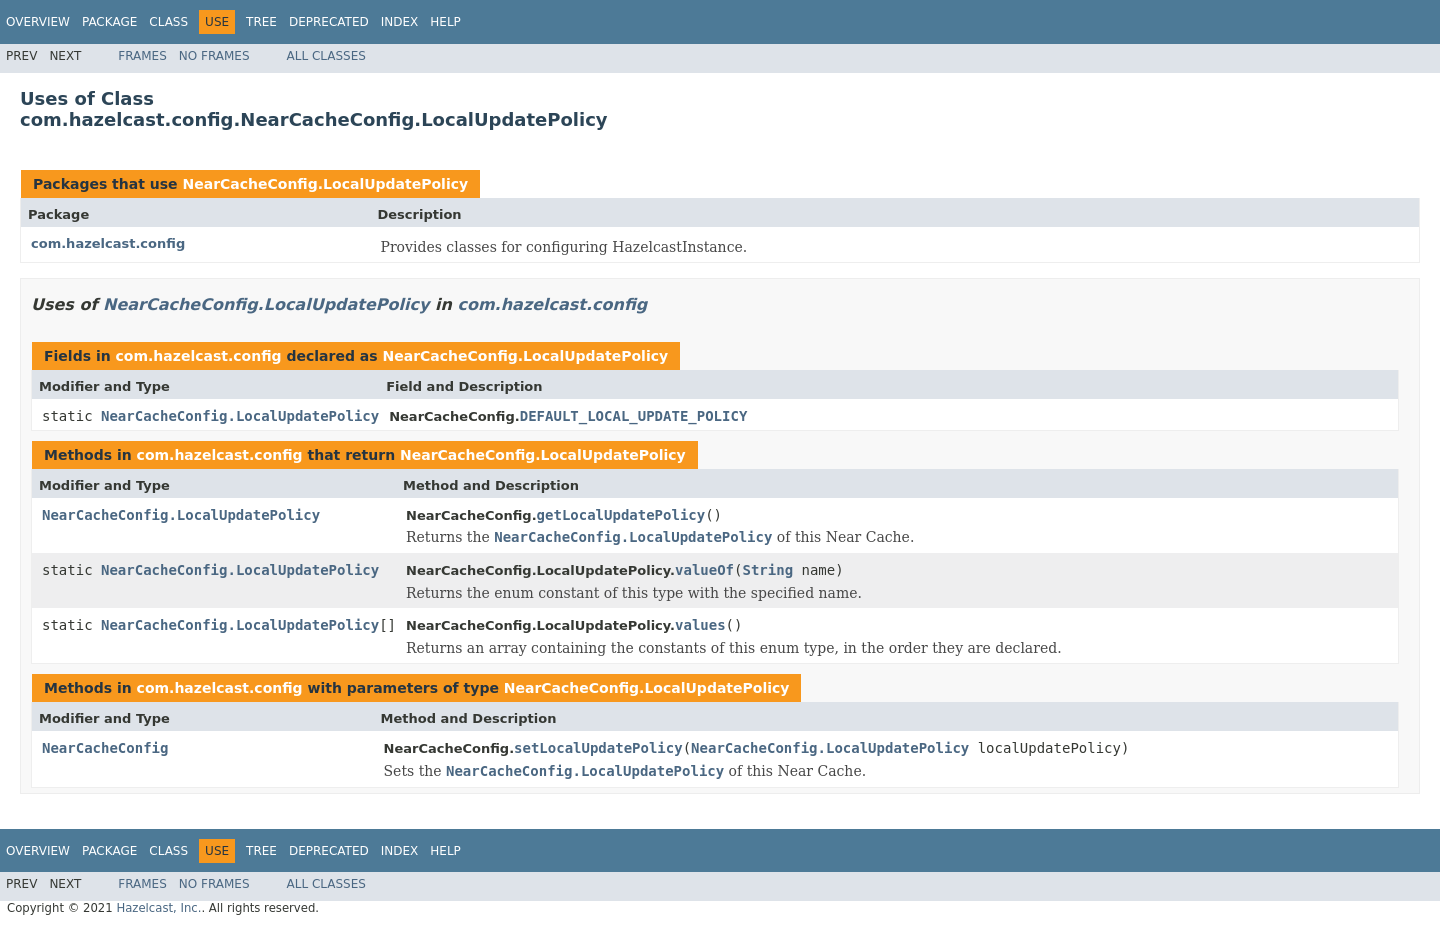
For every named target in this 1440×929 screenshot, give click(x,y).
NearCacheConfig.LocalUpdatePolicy (325, 184)
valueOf (704, 570)
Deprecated (329, 22)
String (767, 570)
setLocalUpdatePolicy (598, 748)
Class (168, 22)
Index (400, 22)
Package (109, 22)
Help (445, 22)
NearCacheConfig (105, 748)
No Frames (214, 56)
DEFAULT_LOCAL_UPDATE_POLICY (634, 416)
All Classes (326, 56)
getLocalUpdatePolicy (621, 515)
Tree (261, 22)
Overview (38, 22)
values (700, 625)
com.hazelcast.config (108, 243)
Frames (142, 56)
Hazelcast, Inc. (158, 908)
